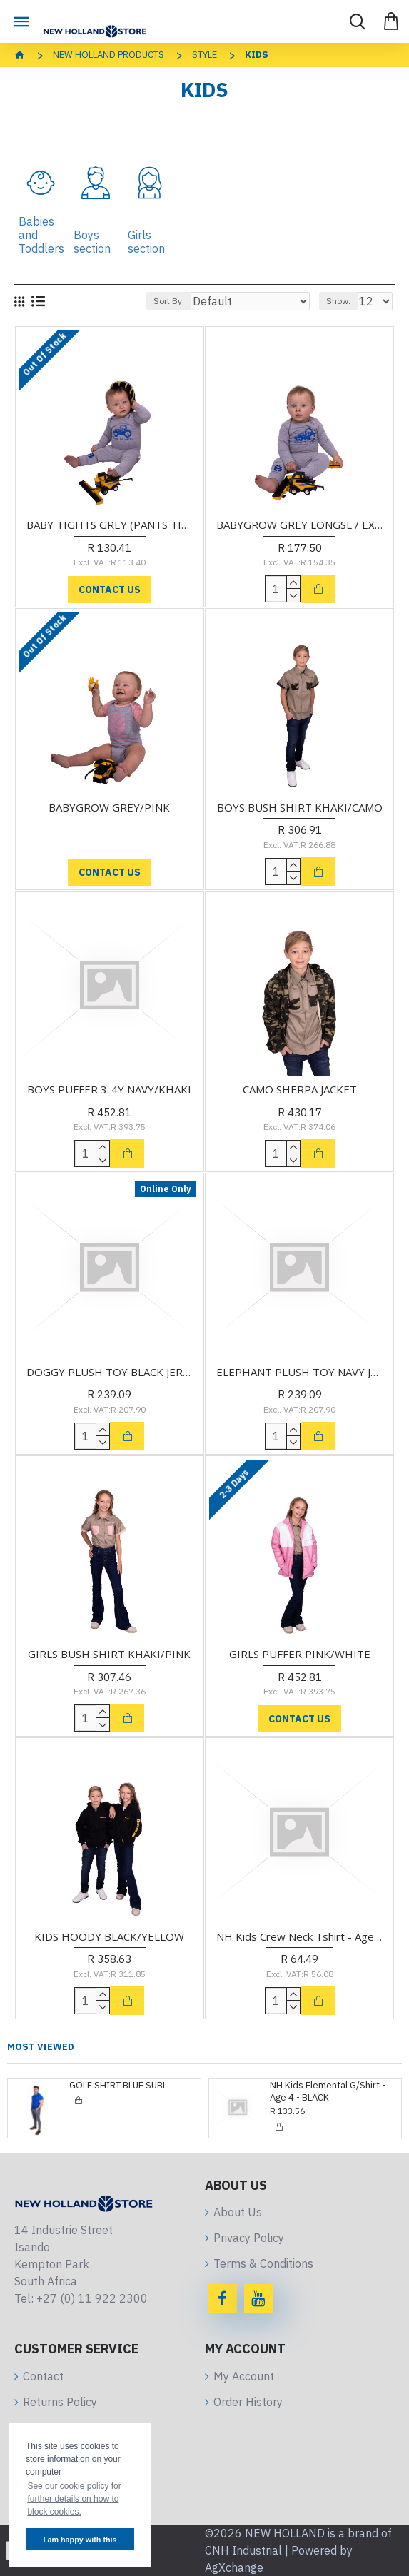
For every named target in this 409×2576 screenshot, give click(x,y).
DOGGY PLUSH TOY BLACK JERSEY (109, 1372)
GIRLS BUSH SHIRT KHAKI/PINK (109, 1654)
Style (204, 55)
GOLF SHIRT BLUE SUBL (118, 2085)
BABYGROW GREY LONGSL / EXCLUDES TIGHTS (299, 525)
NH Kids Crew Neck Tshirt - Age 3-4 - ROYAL (299, 1937)
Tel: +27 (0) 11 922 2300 (81, 2298)
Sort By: (168, 301)
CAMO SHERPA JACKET (300, 1089)
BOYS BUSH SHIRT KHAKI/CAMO (300, 807)
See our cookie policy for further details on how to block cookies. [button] (74, 2499)
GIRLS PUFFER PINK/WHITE (299, 1654)
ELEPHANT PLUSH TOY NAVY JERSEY (299, 1372)
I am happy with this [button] (79, 2539)
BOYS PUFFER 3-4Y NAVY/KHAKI (109, 1089)
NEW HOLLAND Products (108, 55)
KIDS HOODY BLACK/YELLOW (109, 1937)
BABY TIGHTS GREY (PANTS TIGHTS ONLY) (109, 525)
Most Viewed (40, 2047)
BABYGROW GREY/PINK (109, 807)
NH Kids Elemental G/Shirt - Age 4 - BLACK (327, 2091)
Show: (338, 301)
